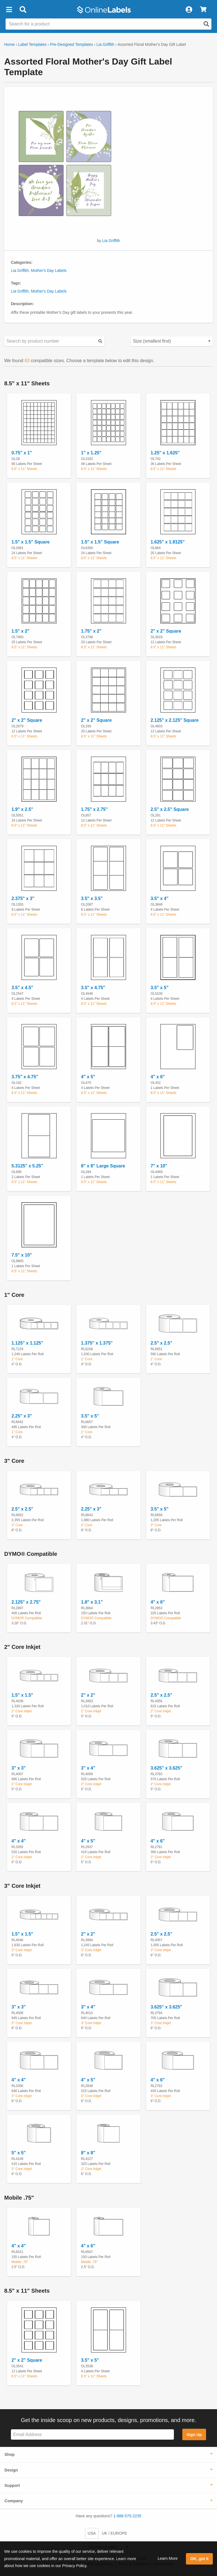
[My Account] (189, 10)
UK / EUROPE (114, 2533)
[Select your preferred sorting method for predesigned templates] (172, 341)
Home (9, 44)
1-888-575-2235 (127, 2516)
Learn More (168, 2558)
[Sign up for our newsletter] (92, 2434)
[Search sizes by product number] (54, 341)
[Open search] (206, 24)
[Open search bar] (23, 10)
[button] (9, 10)
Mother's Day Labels (48, 270)
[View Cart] (203, 9)
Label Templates (32, 44)
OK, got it (199, 2558)
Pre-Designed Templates (71, 44)
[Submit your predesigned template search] (100, 341)
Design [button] (11, 2470)
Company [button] (13, 2501)
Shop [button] (9, 2454)
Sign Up (194, 2434)
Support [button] (12, 2485)
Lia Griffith (105, 44)
